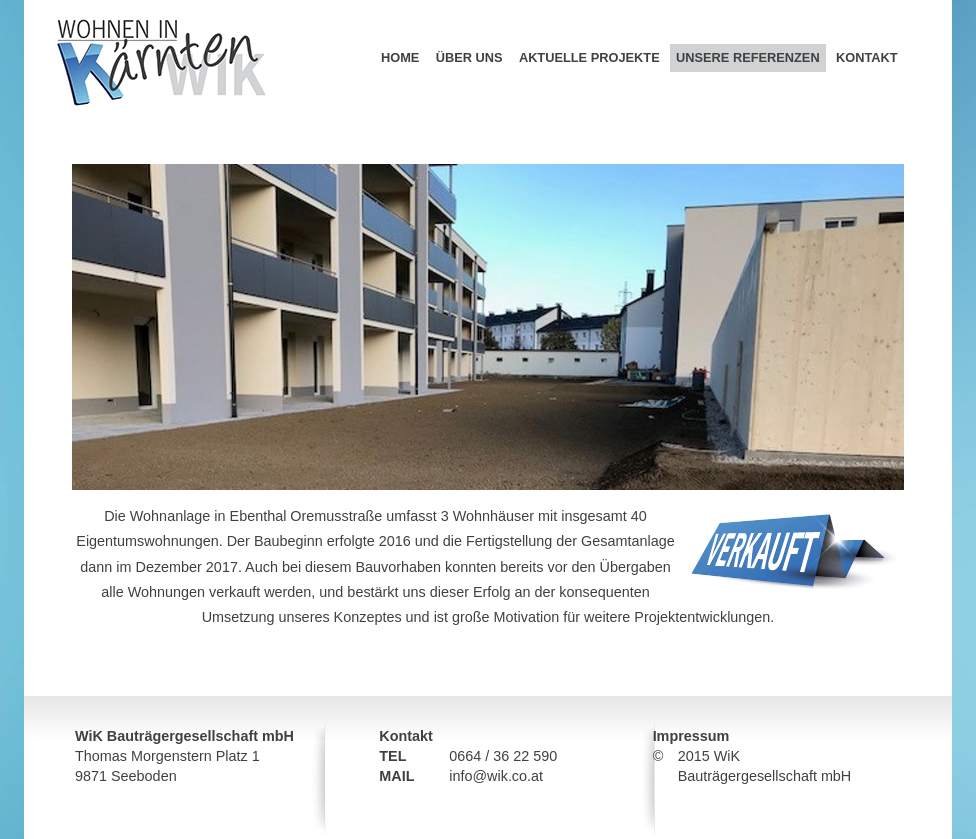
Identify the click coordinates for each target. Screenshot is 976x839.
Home (400, 57)
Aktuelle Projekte (589, 57)
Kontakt (867, 57)
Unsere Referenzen (748, 57)
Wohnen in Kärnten (110, 7)
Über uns (469, 57)
